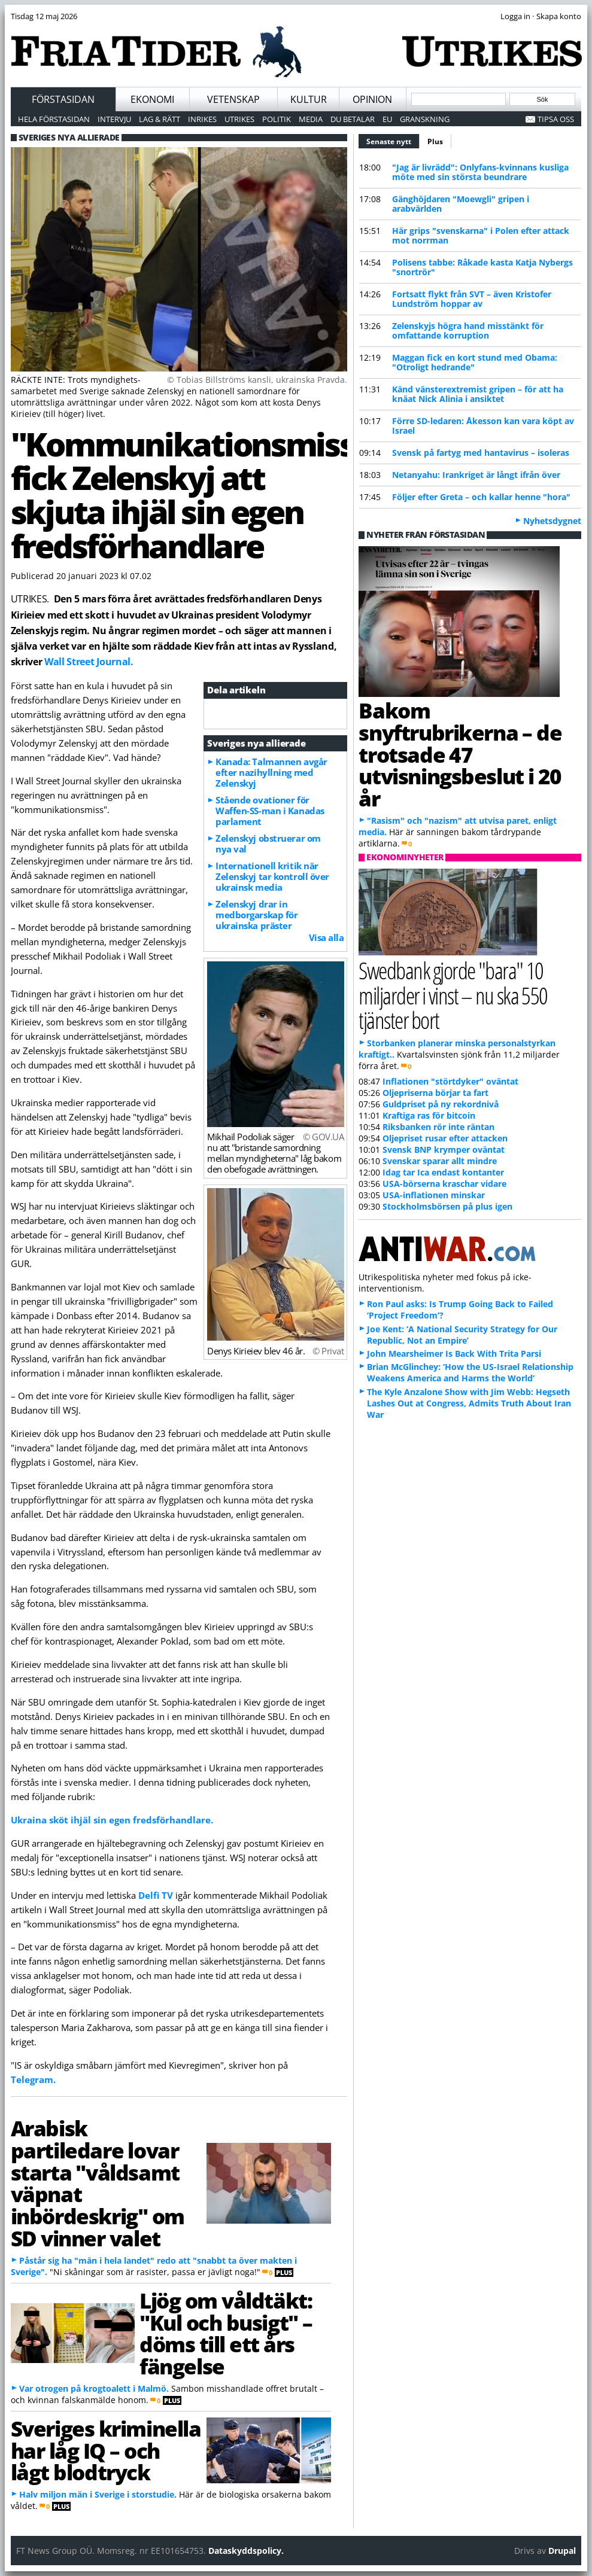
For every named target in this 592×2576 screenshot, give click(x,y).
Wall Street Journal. (88, 661)
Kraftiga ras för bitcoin (428, 1115)
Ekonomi (152, 99)
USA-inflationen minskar (433, 1195)
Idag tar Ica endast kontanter (443, 1172)
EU (387, 119)
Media (311, 119)
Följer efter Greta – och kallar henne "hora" (481, 497)
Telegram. (33, 2079)
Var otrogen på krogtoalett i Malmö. (94, 2388)
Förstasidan (63, 99)
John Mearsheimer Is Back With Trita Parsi (454, 1353)
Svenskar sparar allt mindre (439, 1161)
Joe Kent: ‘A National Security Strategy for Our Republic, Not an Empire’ (462, 1334)
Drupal (562, 2550)
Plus (435, 141)
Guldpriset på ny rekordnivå (440, 1104)
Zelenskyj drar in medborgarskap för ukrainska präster (256, 914)
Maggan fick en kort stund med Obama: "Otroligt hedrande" (474, 362)
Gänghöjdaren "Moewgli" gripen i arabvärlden (460, 203)
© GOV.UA (323, 1137)
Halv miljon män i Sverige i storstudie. (98, 2494)
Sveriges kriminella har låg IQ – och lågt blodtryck (106, 2450)
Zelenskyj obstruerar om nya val (268, 843)
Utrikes (239, 119)
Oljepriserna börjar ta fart (435, 1092)
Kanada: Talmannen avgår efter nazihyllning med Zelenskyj (271, 772)
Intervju (114, 119)
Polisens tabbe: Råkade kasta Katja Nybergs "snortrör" (482, 267)
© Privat (328, 1351)
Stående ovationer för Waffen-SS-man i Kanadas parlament (269, 810)
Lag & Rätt (159, 119)
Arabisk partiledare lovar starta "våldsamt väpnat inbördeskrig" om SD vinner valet (97, 2183)
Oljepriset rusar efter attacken (445, 1138)
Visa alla (326, 937)
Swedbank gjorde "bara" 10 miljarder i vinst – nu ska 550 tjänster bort (453, 994)
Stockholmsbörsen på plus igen (447, 1206)
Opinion (372, 99)
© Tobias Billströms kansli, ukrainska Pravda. (257, 379)
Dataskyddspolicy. (246, 2550)
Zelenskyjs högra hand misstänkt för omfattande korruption (468, 330)
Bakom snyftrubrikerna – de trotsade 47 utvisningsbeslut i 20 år (460, 754)
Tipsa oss (556, 119)
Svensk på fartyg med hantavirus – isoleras (480, 452)
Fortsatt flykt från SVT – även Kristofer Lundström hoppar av (471, 298)
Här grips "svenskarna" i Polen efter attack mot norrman (480, 235)
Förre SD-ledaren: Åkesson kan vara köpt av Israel (483, 425)
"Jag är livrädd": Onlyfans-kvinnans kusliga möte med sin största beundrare (480, 172)
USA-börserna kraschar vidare (444, 1183)
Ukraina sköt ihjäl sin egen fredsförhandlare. (112, 1820)
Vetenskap (233, 99)
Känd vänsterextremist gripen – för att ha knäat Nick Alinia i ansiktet (477, 393)
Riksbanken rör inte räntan (438, 1126)
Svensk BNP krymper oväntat (443, 1149)
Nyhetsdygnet (552, 520)
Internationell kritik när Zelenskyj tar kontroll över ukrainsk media (272, 876)
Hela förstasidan (54, 119)
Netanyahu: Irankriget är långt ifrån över (476, 474)
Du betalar (352, 119)
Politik (276, 119)
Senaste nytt (393, 140)
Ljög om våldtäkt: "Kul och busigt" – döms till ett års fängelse (225, 2333)
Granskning (425, 119)
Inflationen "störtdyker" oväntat (450, 1081)
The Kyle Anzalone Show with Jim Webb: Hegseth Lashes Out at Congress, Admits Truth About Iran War (469, 1403)
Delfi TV (155, 1895)
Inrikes (202, 119)
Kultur (308, 99)
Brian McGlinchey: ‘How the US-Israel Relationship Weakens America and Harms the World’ (470, 1372)
